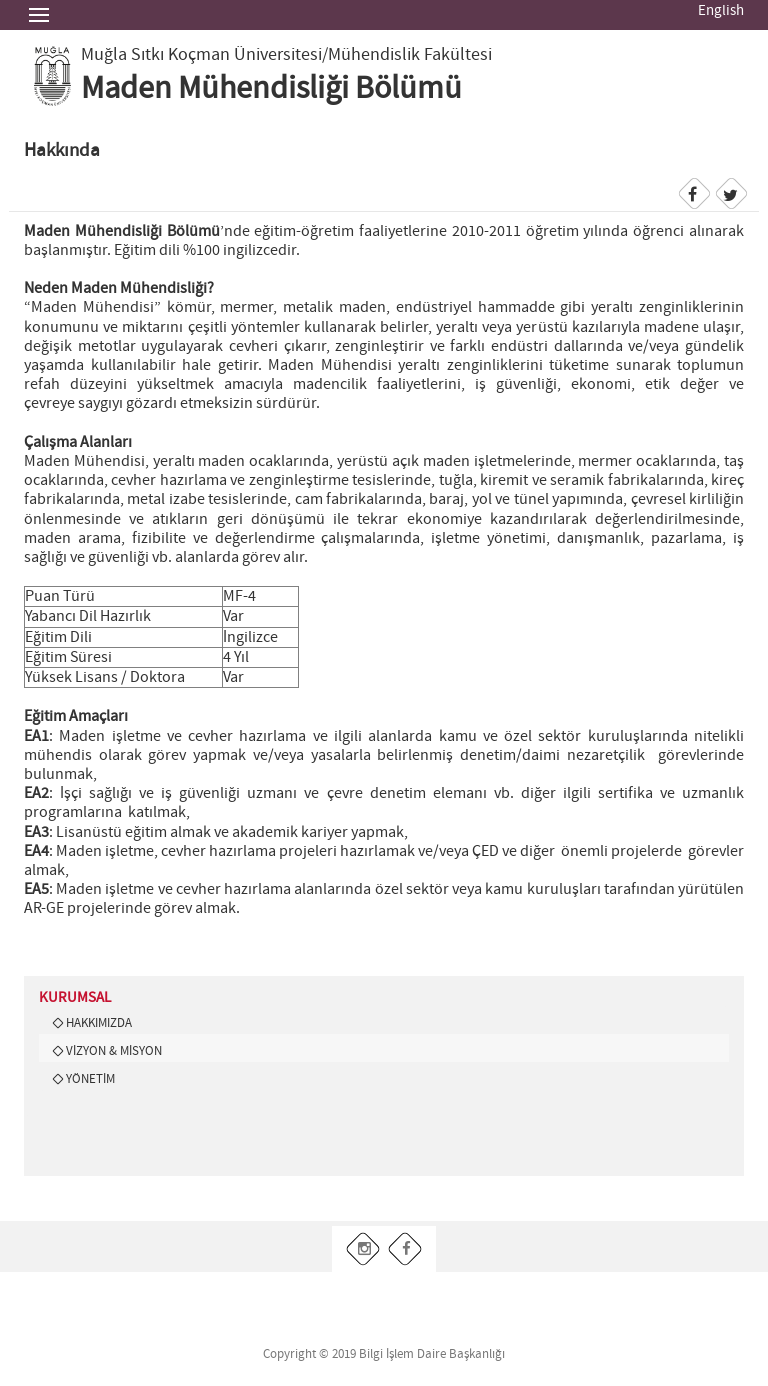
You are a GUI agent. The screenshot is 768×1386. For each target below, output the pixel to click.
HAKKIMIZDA (99, 1023)
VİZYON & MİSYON (114, 1051)
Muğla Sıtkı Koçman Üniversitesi (201, 55)
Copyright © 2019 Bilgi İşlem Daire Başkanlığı (384, 1354)
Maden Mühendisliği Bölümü (271, 89)
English (721, 11)
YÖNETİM (90, 1079)
